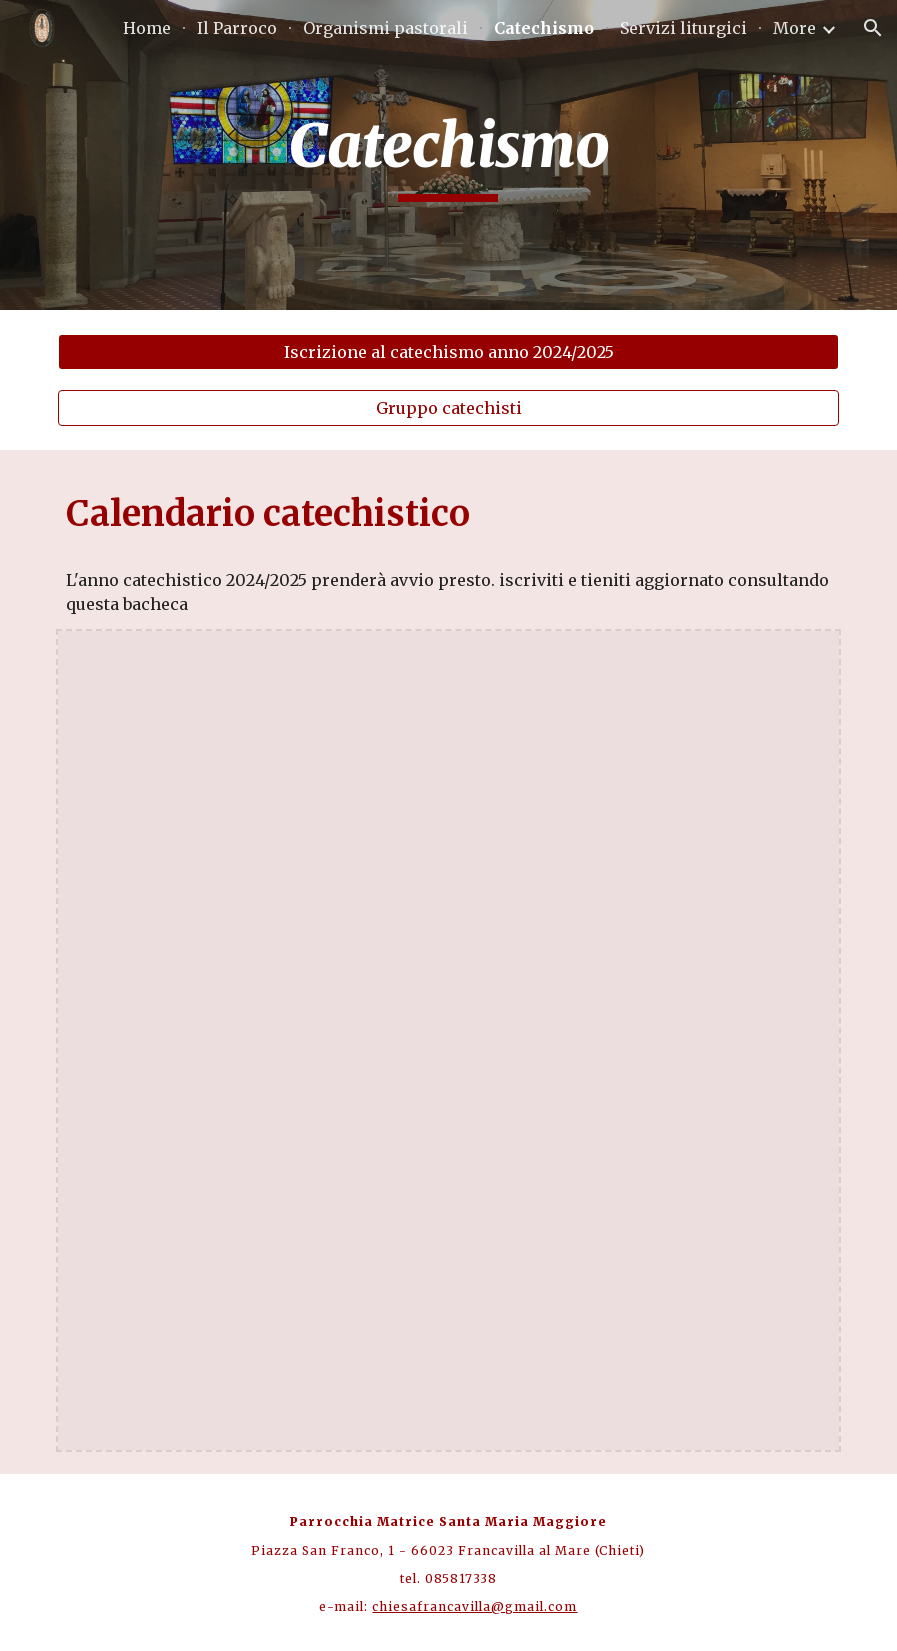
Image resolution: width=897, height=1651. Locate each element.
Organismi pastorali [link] (385, 28)
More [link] (794, 28)
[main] (448, 155)
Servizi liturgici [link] (683, 28)
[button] (873, 28)
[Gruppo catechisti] (448, 408)
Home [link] (147, 28)
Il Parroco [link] (237, 28)
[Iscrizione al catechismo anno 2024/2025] (448, 352)
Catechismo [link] (544, 28)
